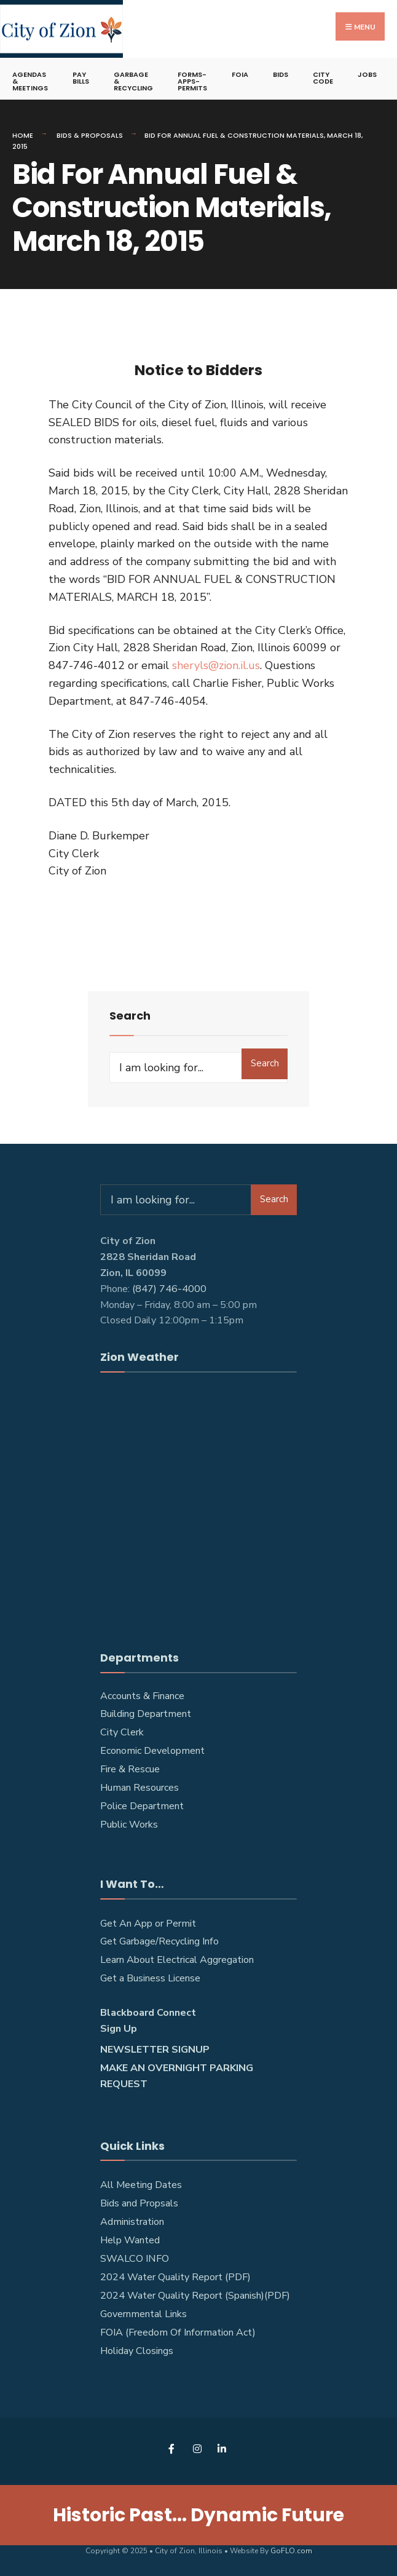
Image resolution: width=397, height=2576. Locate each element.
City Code (323, 77)
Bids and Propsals (139, 2203)
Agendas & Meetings (30, 81)
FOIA (240, 74)
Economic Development (152, 1751)
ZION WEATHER (198, 1503)
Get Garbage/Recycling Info (159, 1941)
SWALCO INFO (134, 2258)
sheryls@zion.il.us (216, 665)
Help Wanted (130, 2240)
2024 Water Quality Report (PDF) (175, 2277)
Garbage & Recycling (133, 81)
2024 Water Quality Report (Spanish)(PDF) (195, 2295)
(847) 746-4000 (169, 1289)
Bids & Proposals (90, 135)
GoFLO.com (291, 2551)
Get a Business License (150, 1978)
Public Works (129, 1824)
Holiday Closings (136, 2351)
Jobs (367, 74)
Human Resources (139, 1787)
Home (22, 135)
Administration (132, 2222)
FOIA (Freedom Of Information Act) (178, 2332)
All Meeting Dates (141, 2185)
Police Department (142, 1806)
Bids (280, 74)
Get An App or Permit (148, 1923)
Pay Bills (81, 77)
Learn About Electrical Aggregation (177, 1960)
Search (265, 1063)
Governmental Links (143, 2314)
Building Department (145, 1714)
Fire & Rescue (130, 1769)
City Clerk (122, 1732)
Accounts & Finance (142, 1696)
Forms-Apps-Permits (192, 81)
